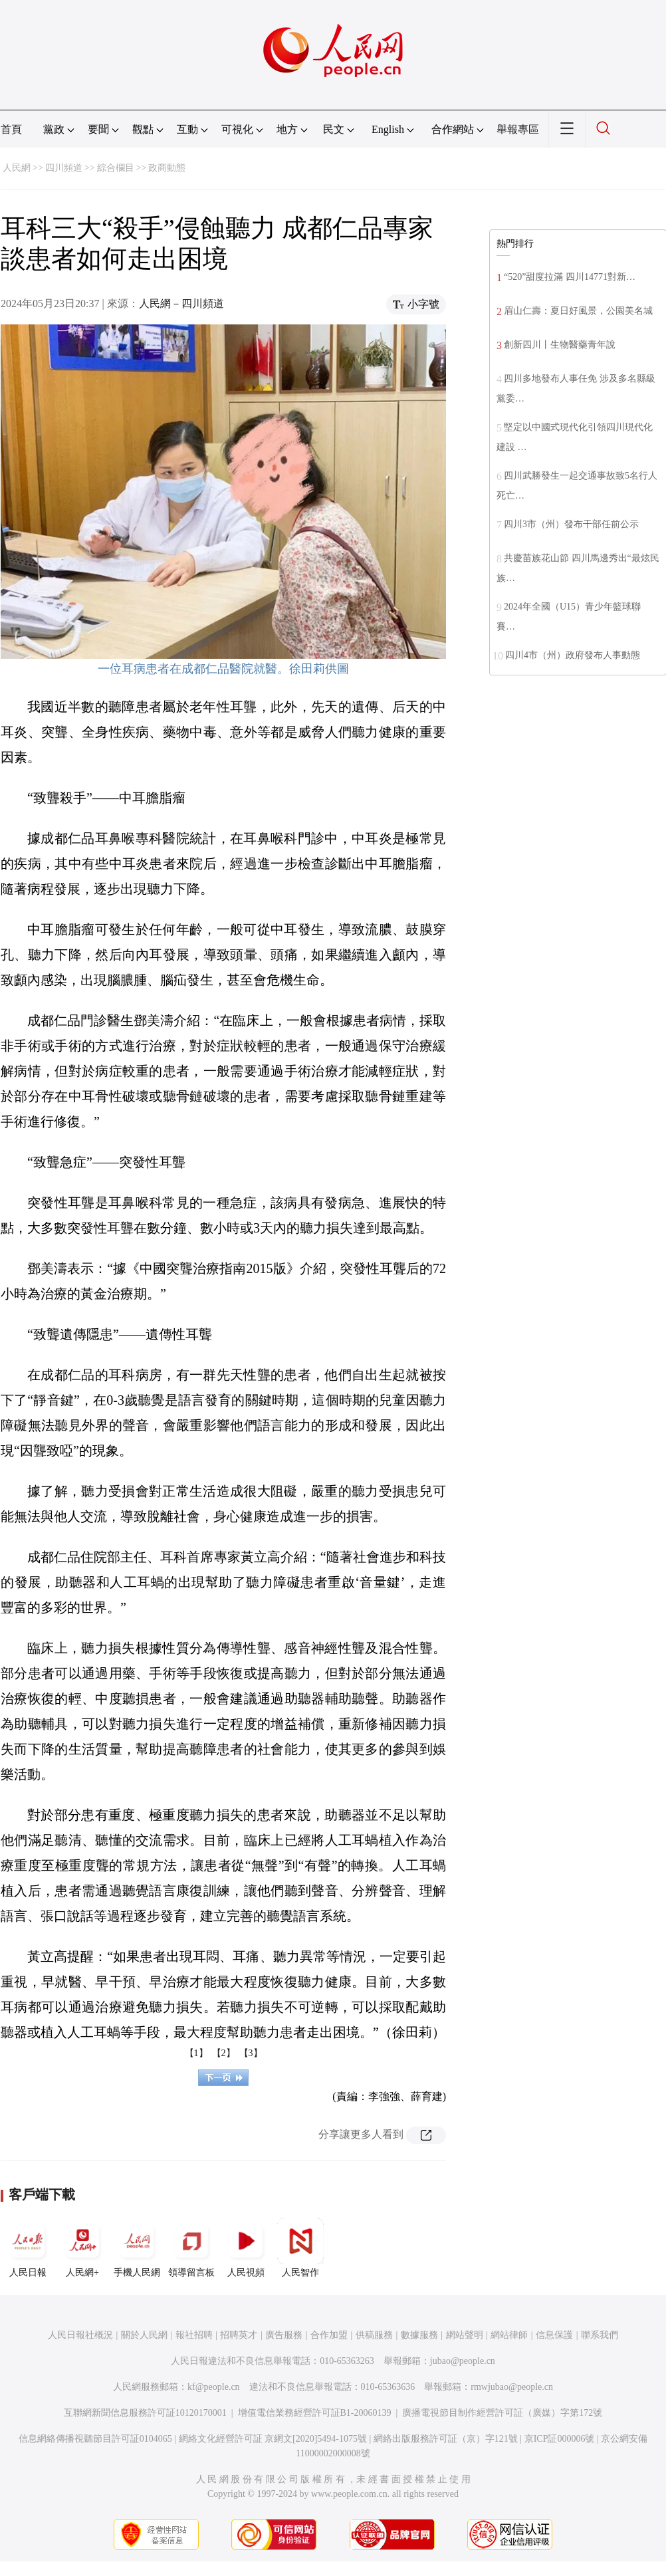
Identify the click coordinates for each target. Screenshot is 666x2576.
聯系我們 (599, 2335)
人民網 (17, 168)
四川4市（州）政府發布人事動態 (572, 655)
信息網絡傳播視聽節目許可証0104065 (95, 2439)
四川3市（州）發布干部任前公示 (571, 524)
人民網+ (82, 2248)
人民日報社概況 (80, 2335)
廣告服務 (283, 2335)
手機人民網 (137, 2248)
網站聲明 (464, 2335)
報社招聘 (194, 2335)
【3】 (251, 2053)
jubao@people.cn (462, 2361)
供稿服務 (374, 2335)
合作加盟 (329, 2335)
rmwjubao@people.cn (512, 2387)
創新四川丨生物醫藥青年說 (559, 345)
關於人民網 (144, 2335)
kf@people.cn (213, 2387)
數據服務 (419, 2335)
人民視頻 (246, 2248)
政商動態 (166, 168)
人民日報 (28, 2248)
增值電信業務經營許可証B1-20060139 (314, 2413)
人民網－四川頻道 (181, 303)
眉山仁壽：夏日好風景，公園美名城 (578, 311)
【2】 (223, 2053)
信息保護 (554, 2335)
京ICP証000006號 (559, 2439)
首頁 (11, 129)
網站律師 (509, 2335)
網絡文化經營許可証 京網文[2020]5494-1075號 (273, 2439)
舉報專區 (518, 129)
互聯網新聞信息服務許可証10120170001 (145, 2413)
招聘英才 (238, 2335)
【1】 (196, 2053)
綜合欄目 (115, 168)
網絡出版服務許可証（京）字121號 (446, 2439)
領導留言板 (191, 2248)
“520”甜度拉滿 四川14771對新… (569, 277)
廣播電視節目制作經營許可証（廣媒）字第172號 (502, 2413)
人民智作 (300, 2248)
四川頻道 (63, 168)
